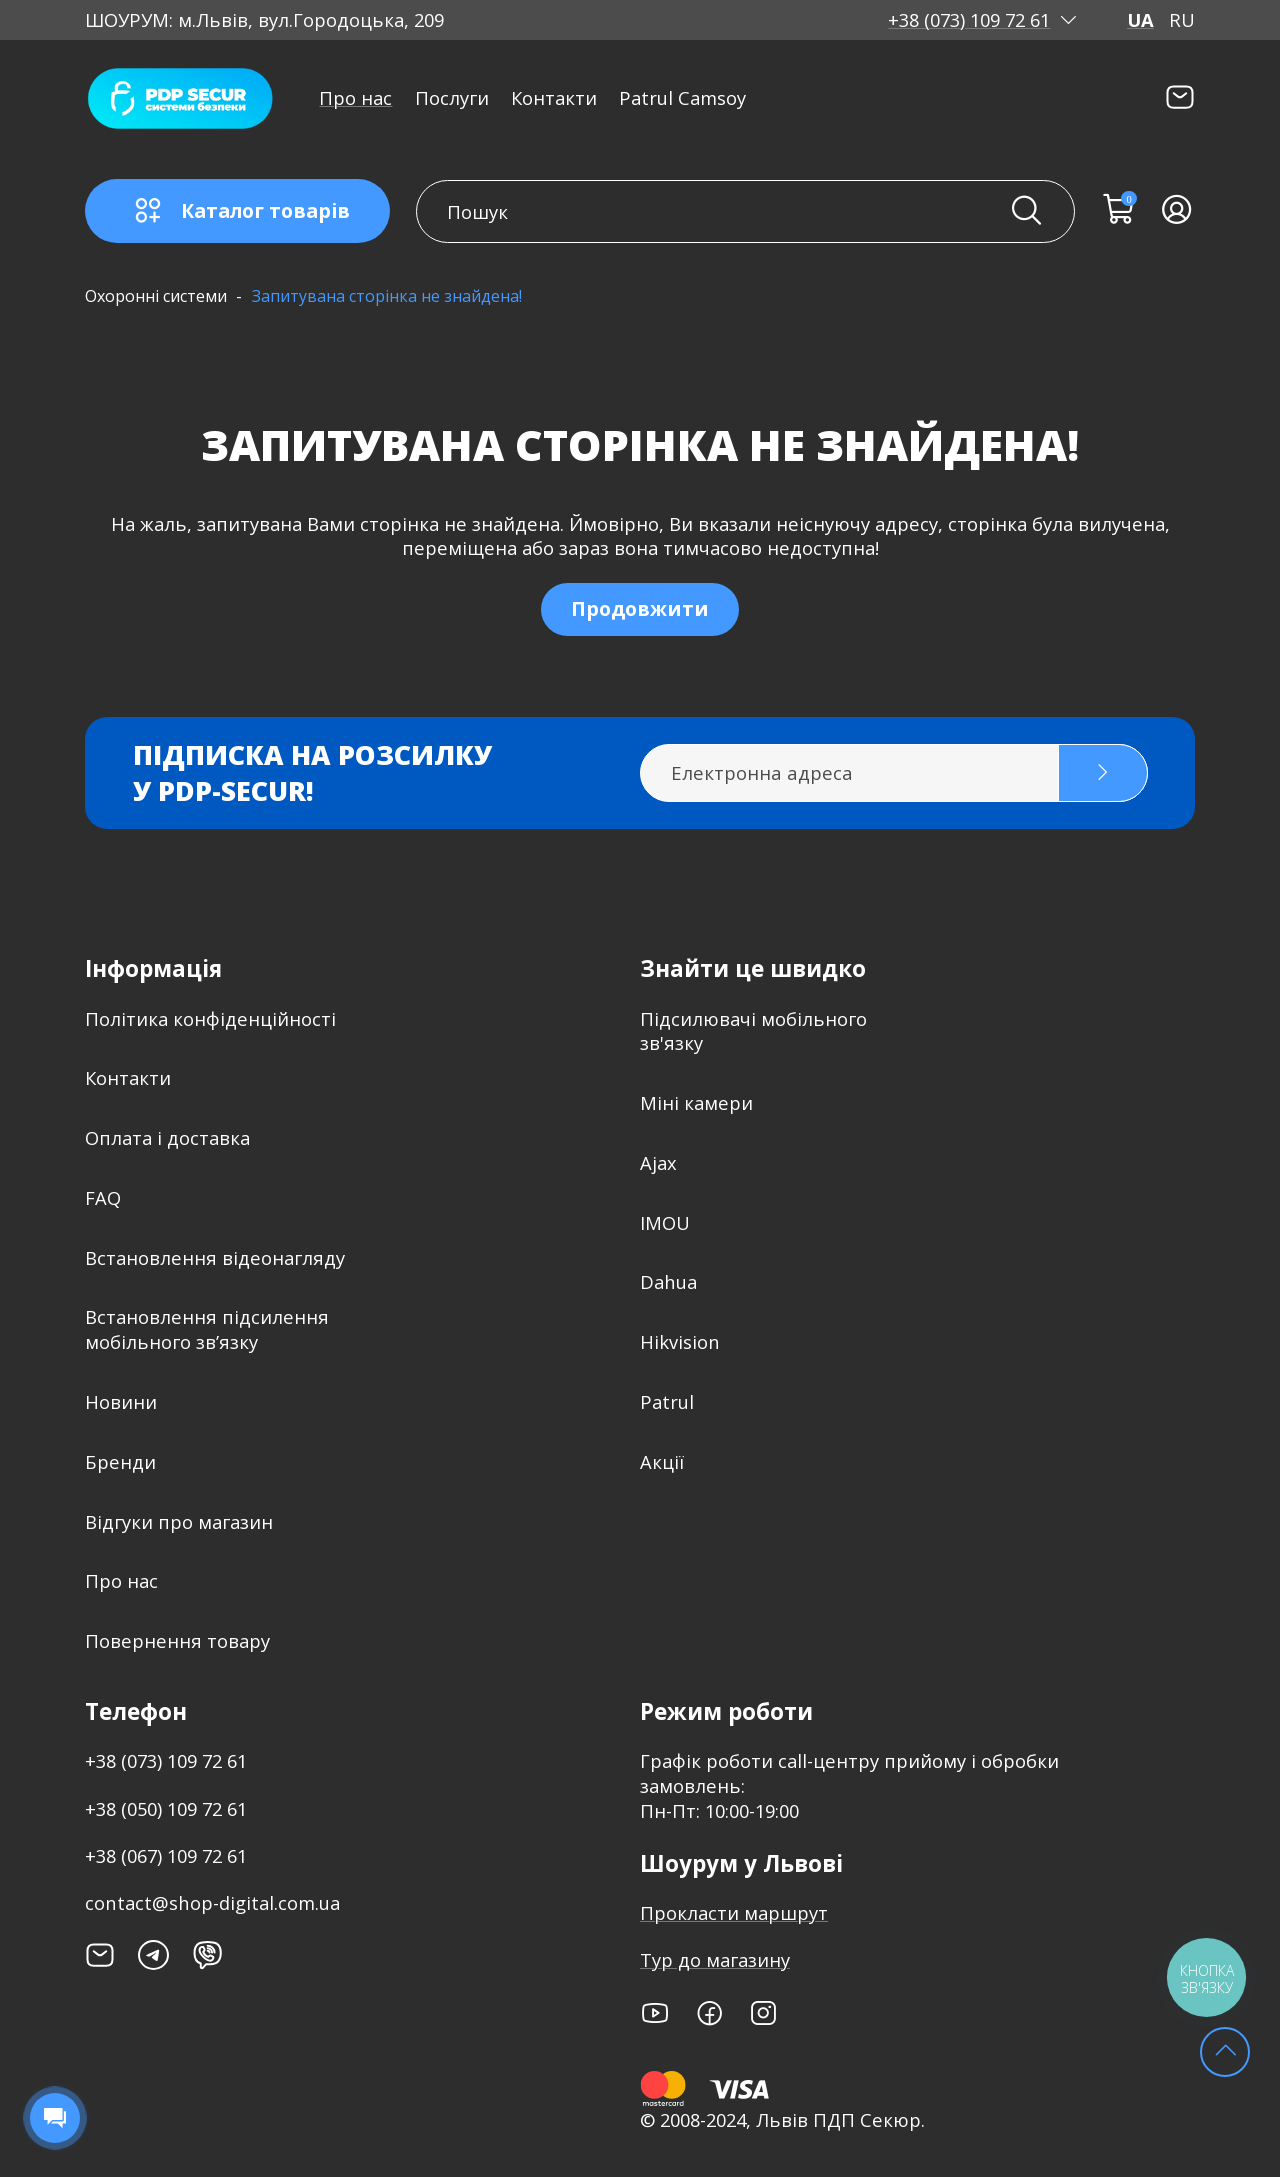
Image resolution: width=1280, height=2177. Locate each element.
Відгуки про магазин (179, 1521)
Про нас (355, 97)
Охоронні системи (156, 296)
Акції (662, 1461)
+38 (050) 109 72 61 (166, 1808)
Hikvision (680, 1341)
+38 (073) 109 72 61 (969, 20)
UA (1140, 20)
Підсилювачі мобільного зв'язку (753, 1031)
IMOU (665, 1222)
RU (1182, 20)
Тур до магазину (715, 1959)
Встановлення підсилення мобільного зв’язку (207, 1329)
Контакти (554, 97)
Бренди (120, 1461)
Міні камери (696, 1102)
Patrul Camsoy (682, 97)
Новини (121, 1401)
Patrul (667, 1401)
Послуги (452, 97)
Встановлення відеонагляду (215, 1257)
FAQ (103, 1197)
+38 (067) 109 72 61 (166, 1855)
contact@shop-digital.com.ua (212, 1902)
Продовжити (640, 608)
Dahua (668, 1281)
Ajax (658, 1162)
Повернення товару (177, 1640)
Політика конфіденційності (210, 1018)
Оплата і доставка (167, 1137)
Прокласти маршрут (734, 1912)
